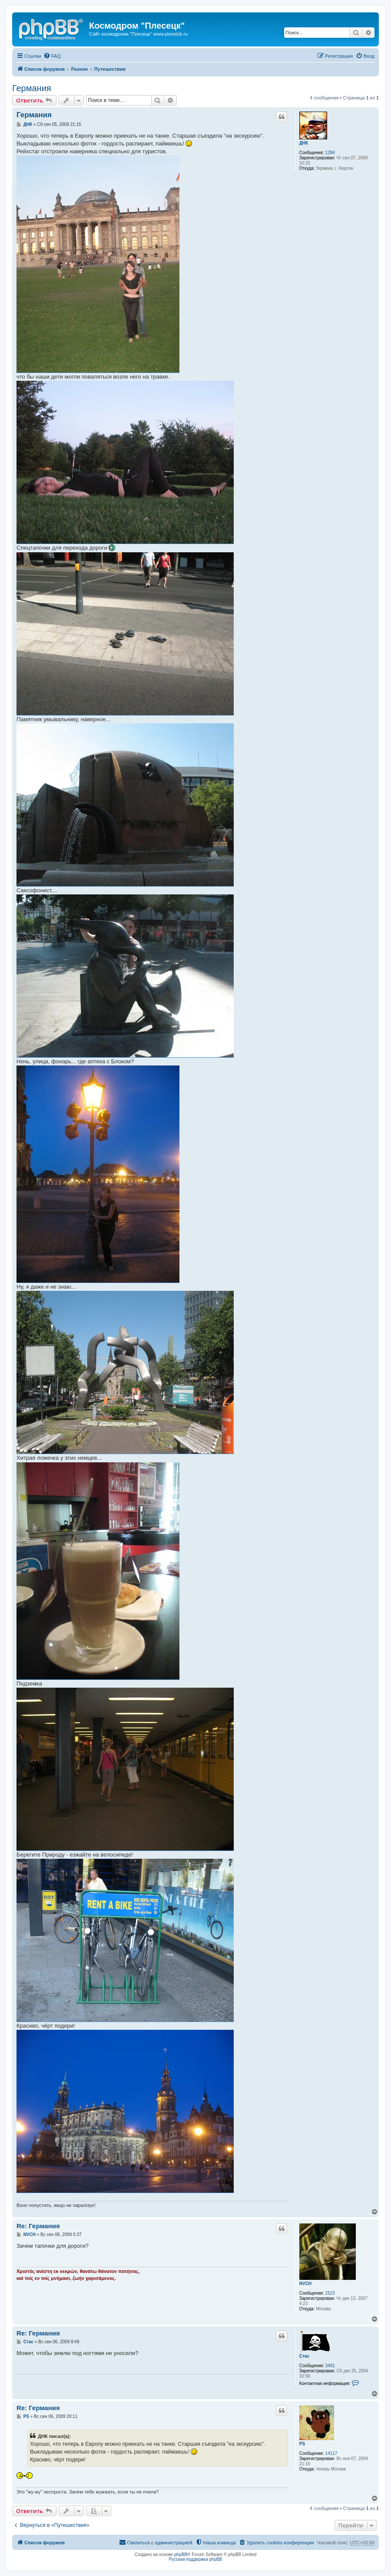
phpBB (180, 2554)
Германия (31, 88)
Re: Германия (38, 2226)
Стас (304, 2356)
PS (302, 2443)
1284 (330, 152)
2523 (330, 2293)
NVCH (305, 2283)
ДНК (303, 143)
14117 (331, 2453)
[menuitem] (52, 56)
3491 (330, 2365)
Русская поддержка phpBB (195, 2559)
